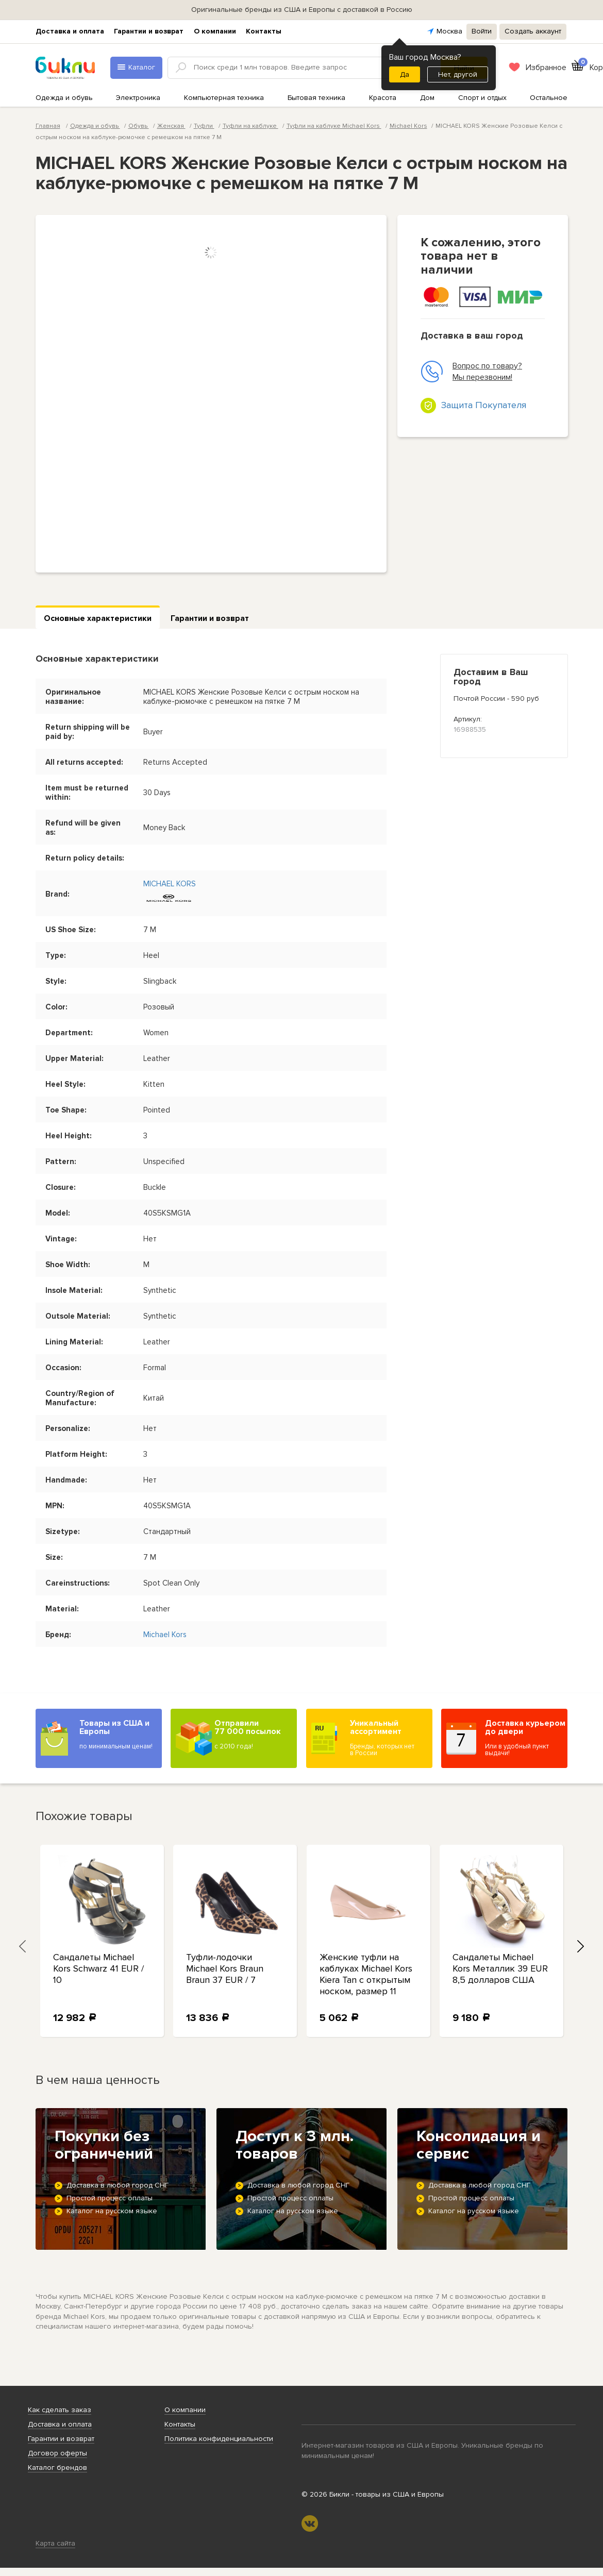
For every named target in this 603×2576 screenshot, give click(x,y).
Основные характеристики (98, 618)
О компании (215, 31)
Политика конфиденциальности (218, 2438)
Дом (427, 97)
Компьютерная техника (224, 97)
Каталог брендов (57, 2467)
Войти (482, 31)
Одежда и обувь (64, 97)
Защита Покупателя (483, 405)
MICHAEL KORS (169, 883)
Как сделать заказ (59, 2409)
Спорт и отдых (482, 97)
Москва (449, 31)
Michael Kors (408, 126)
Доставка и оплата (70, 31)
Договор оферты (57, 2453)
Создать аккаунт (533, 31)
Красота (382, 97)
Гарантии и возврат (148, 31)
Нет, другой (457, 74)
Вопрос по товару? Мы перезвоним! (471, 371)
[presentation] (22, 1946)
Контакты (263, 31)
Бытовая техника (316, 97)
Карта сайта (55, 2543)
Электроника (138, 97)
